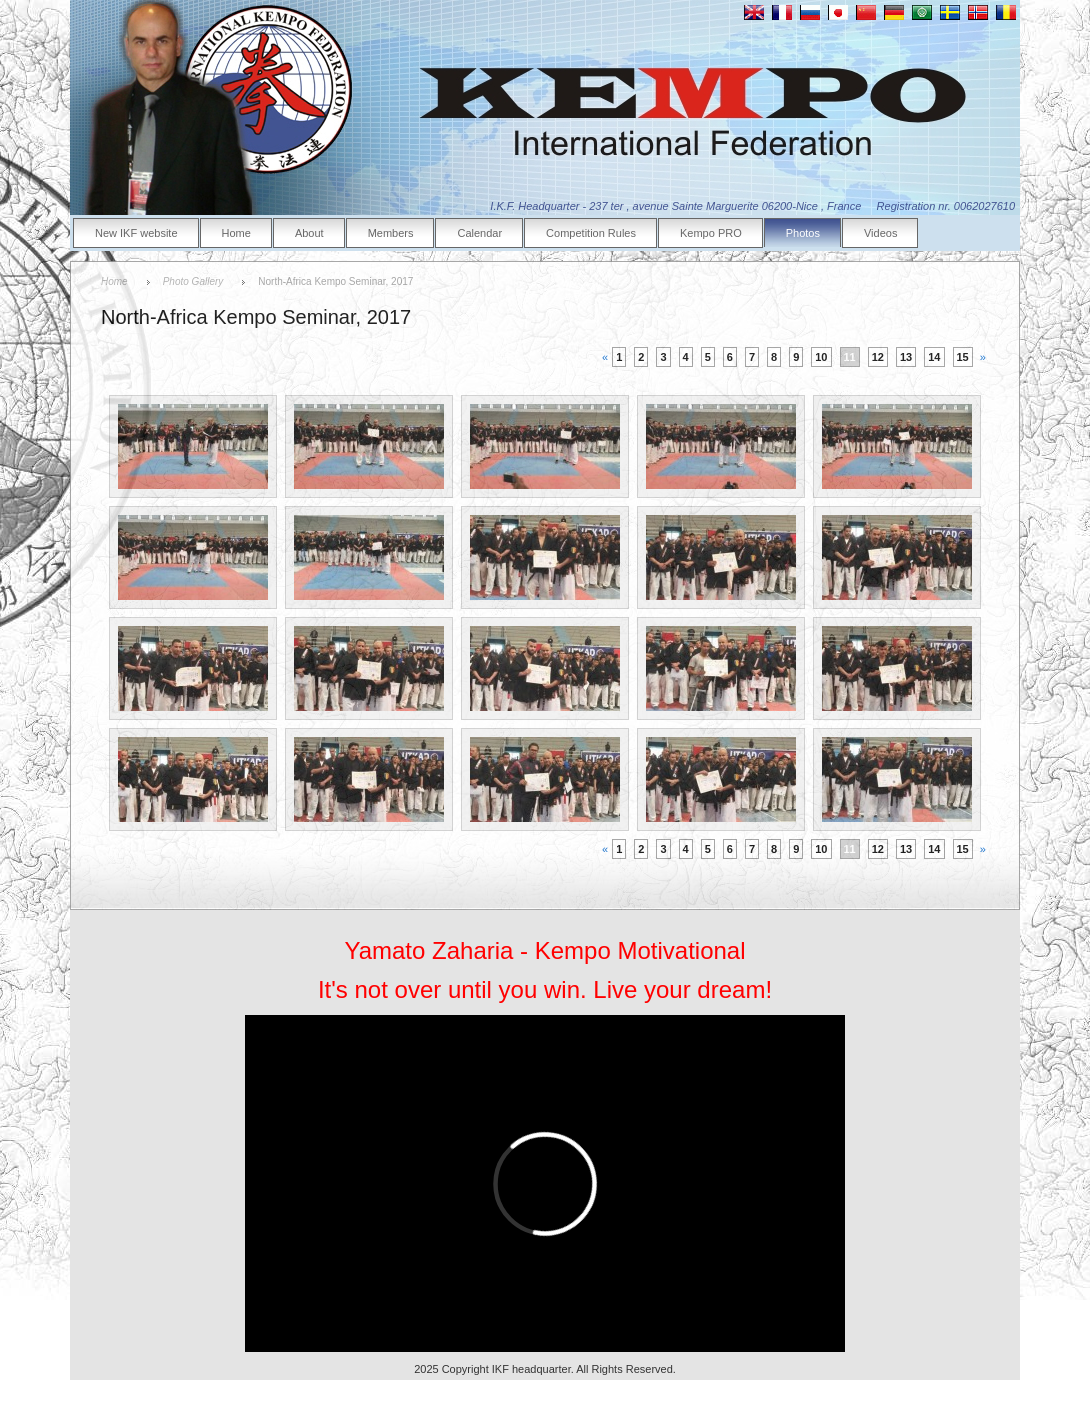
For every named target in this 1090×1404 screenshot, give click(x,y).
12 (878, 357)
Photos (803, 233)
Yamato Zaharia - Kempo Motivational (544, 950)
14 (934, 357)
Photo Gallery (193, 281)
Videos (880, 233)
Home (236, 233)
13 (906, 357)
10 (821, 357)
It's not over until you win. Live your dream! (545, 989)
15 (963, 357)
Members (391, 233)
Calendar (479, 233)
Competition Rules (591, 233)
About (309, 233)
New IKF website (136, 233)
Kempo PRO (711, 233)
